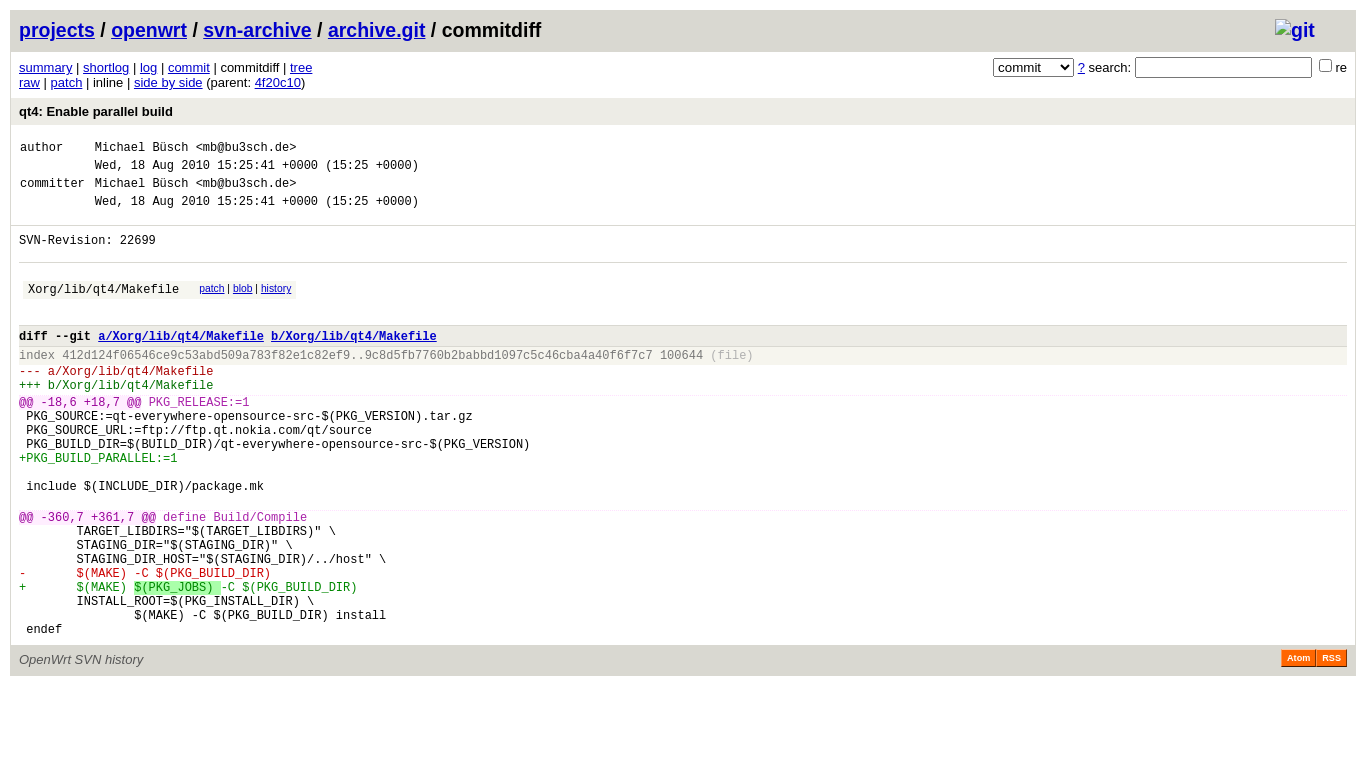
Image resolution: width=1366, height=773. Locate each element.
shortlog (106, 67)
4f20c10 (278, 82)
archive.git (377, 30)
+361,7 (112, 579)
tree (301, 67)
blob (243, 306)
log (148, 67)
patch (67, 82)
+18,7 (102, 440)
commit (189, 67)
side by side (168, 82)
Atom (1298, 745)
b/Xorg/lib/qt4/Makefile (354, 362)
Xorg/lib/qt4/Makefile (103, 309)
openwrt (149, 30)
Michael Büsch (142, 149)
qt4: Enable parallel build (96, 111)
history (276, 306)
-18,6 (59, 440)
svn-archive (257, 30)
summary (45, 67)
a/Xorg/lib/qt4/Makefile (181, 362)
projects (57, 30)
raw (29, 82)
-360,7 (62, 579)
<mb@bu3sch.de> (246, 149)
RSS (1331, 745)
